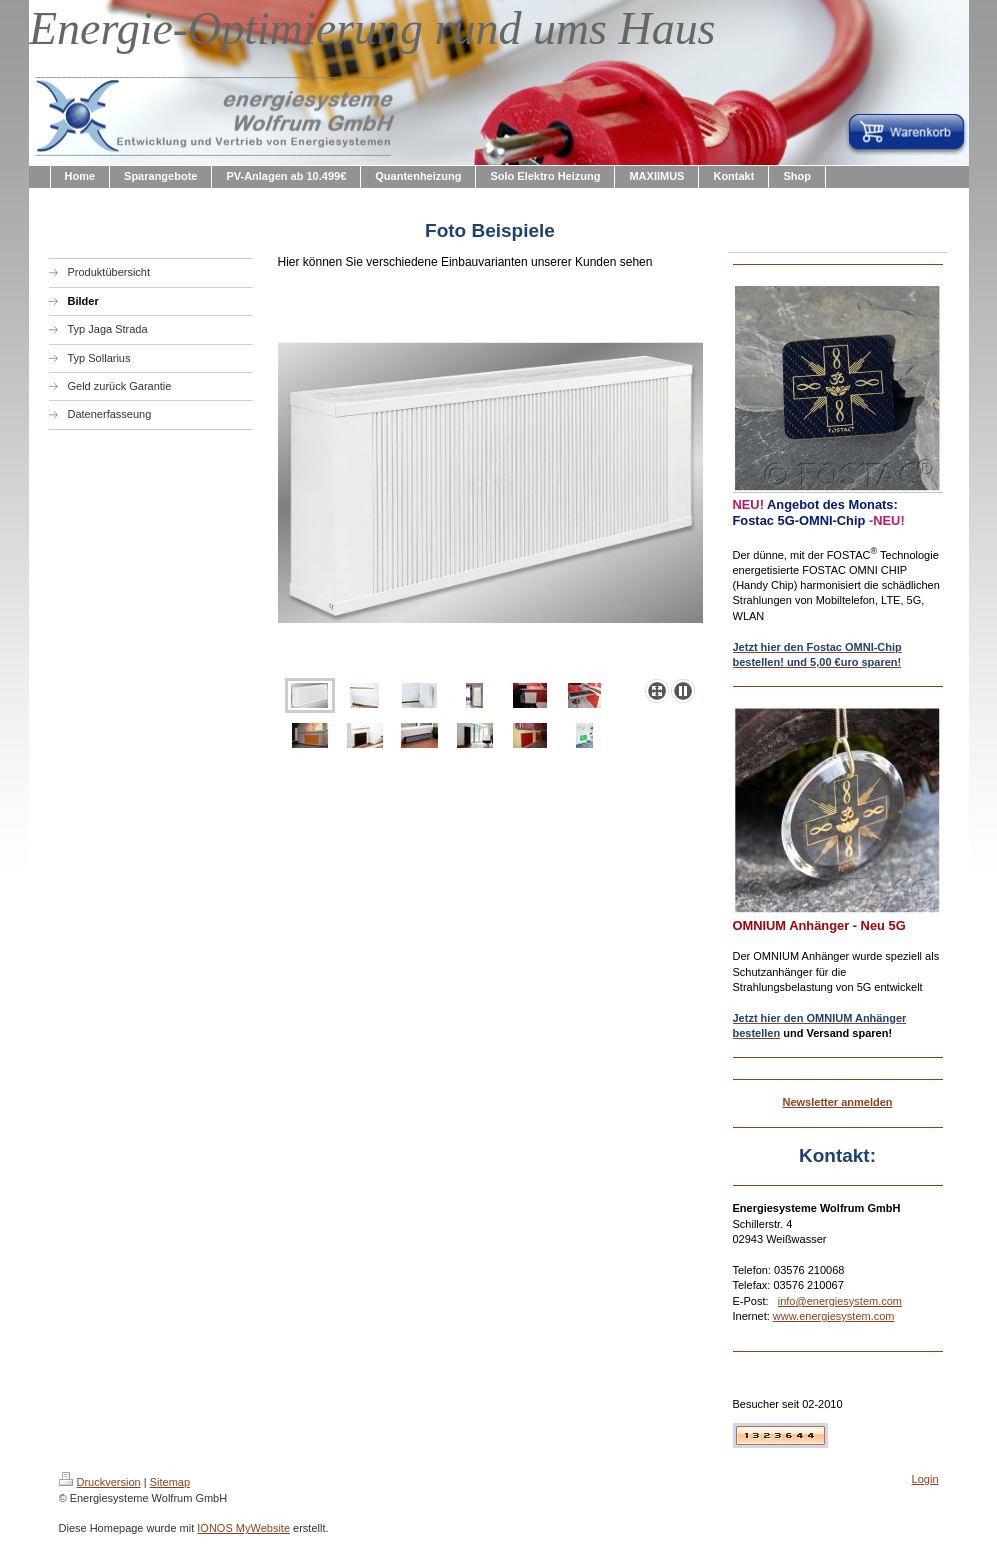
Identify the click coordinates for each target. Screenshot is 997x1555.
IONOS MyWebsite (243, 1528)
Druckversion (100, 1482)
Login (925, 1479)
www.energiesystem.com (834, 1316)
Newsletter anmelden (837, 1102)
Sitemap (170, 1482)
